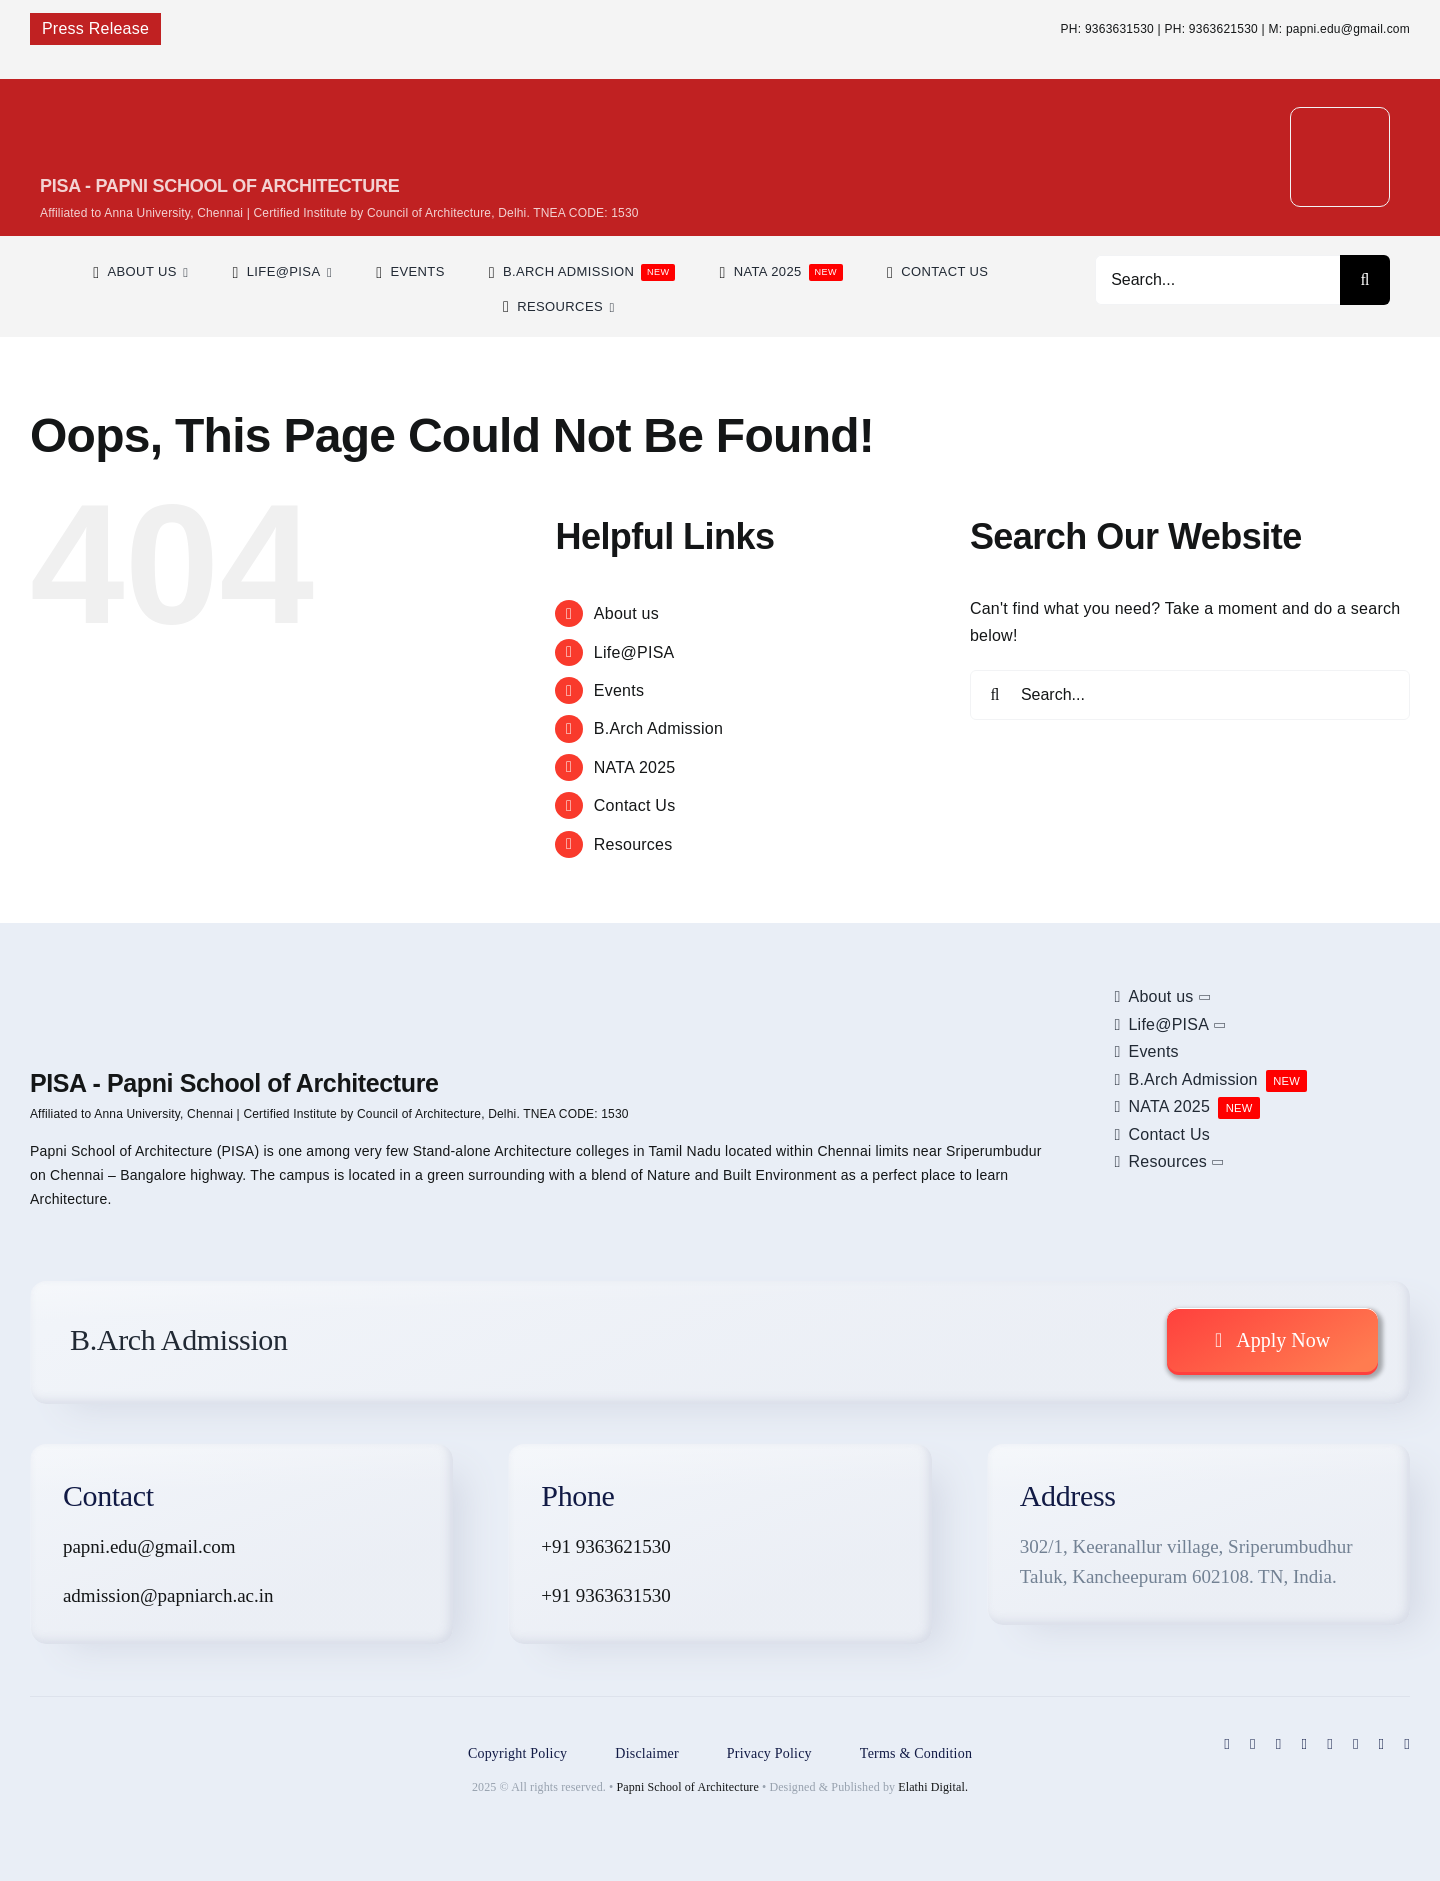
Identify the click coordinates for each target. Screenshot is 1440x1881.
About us (626, 613)
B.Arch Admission (658, 728)
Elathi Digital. (933, 1787)
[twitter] (1253, 1744)
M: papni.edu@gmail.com (1340, 29)
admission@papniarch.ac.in (168, 1595)
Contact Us (635, 805)
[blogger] (1356, 1744)
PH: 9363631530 (1107, 29)
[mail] (1382, 1744)
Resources (633, 844)
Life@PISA (634, 652)
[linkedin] (1330, 1744)
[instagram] (1279, 1744)
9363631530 (623, 1595)
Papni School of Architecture (688, 1787)
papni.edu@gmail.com (149, 1546)
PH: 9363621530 (1211, 29)
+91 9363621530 (605, 1546)
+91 (558, 1595)
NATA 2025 (635, 767)
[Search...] (1217, 280)
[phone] (1407, 1744)
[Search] (1365, 280)
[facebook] (1227, 1744)
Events (619, 690)
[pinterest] (1304, 1744)
